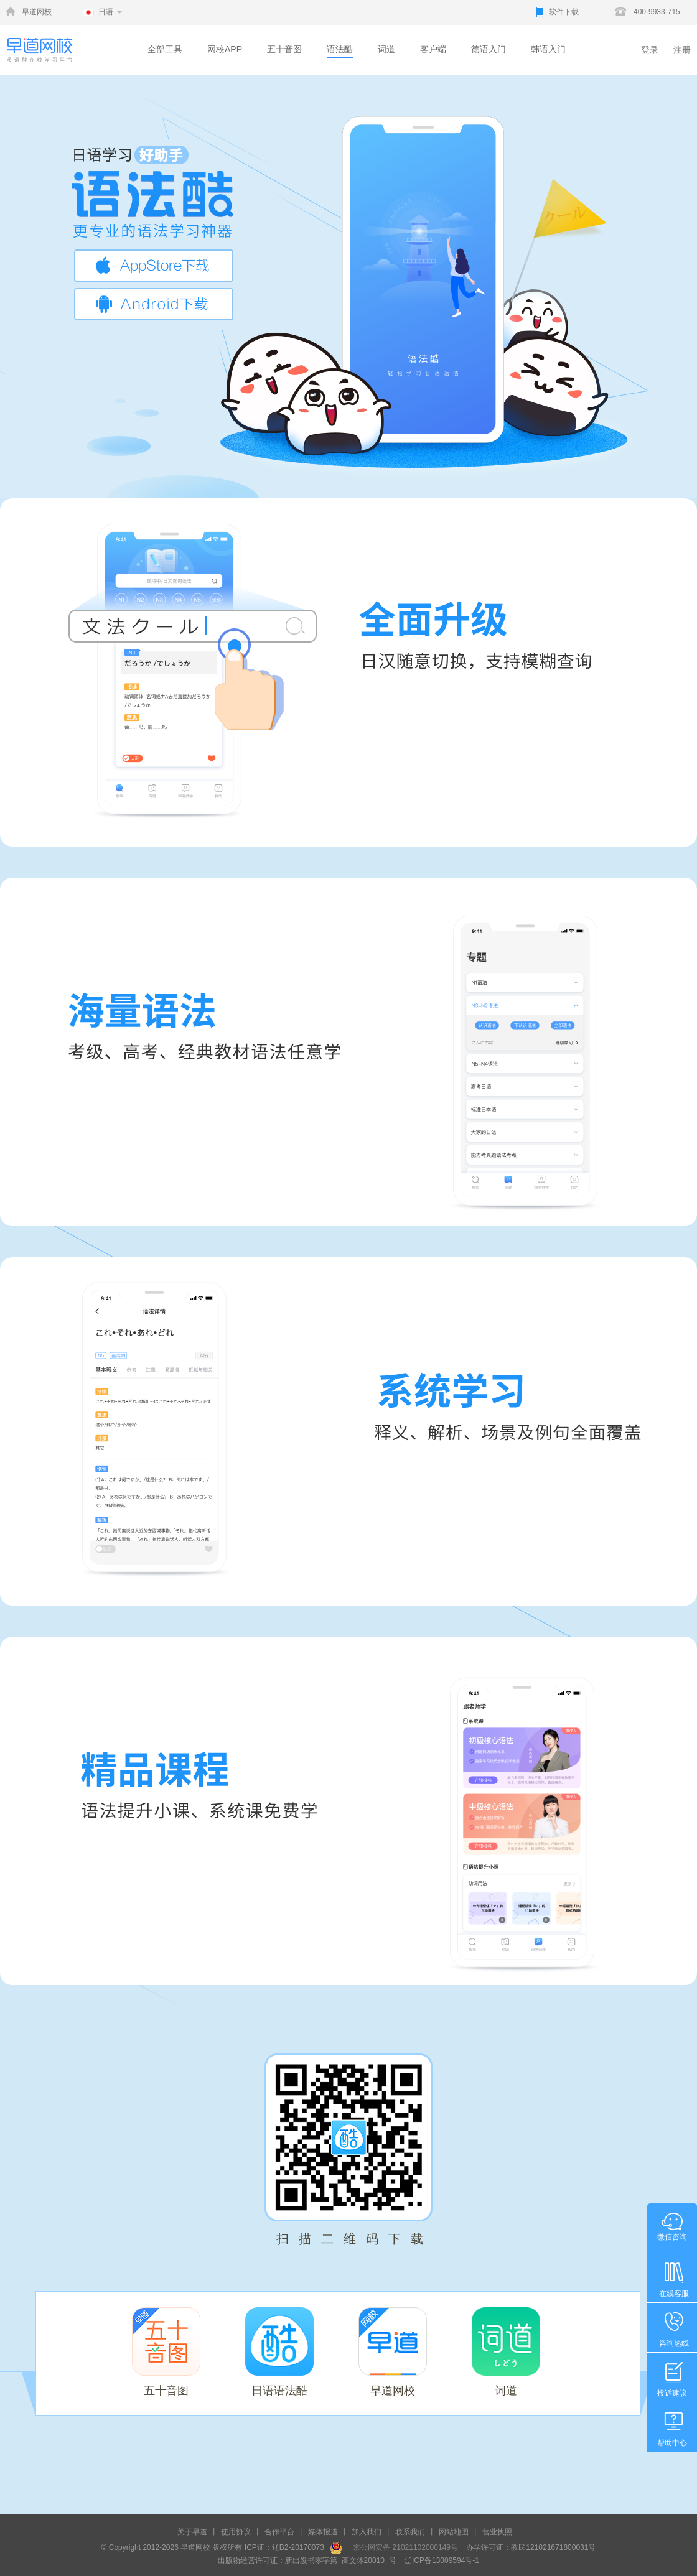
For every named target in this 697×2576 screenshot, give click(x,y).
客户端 (433, 49)
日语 (105, 11)
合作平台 (279, 2531)
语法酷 (340, 49)
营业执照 (497, 2531)
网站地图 (454, 2531)
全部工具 (164, 49)
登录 (649, 50)
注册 (682, 50)
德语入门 (488, 49)
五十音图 (284, 49)
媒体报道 (323, 2531)
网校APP (224, 49)
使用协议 (236, 2531)
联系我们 (410, 2531)
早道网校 (37, 11)
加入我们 (366, 2531)
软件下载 (564, 11)
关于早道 (192, 2531)
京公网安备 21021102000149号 (401, 2547)
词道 (386, 49)
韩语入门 (548, 49)
